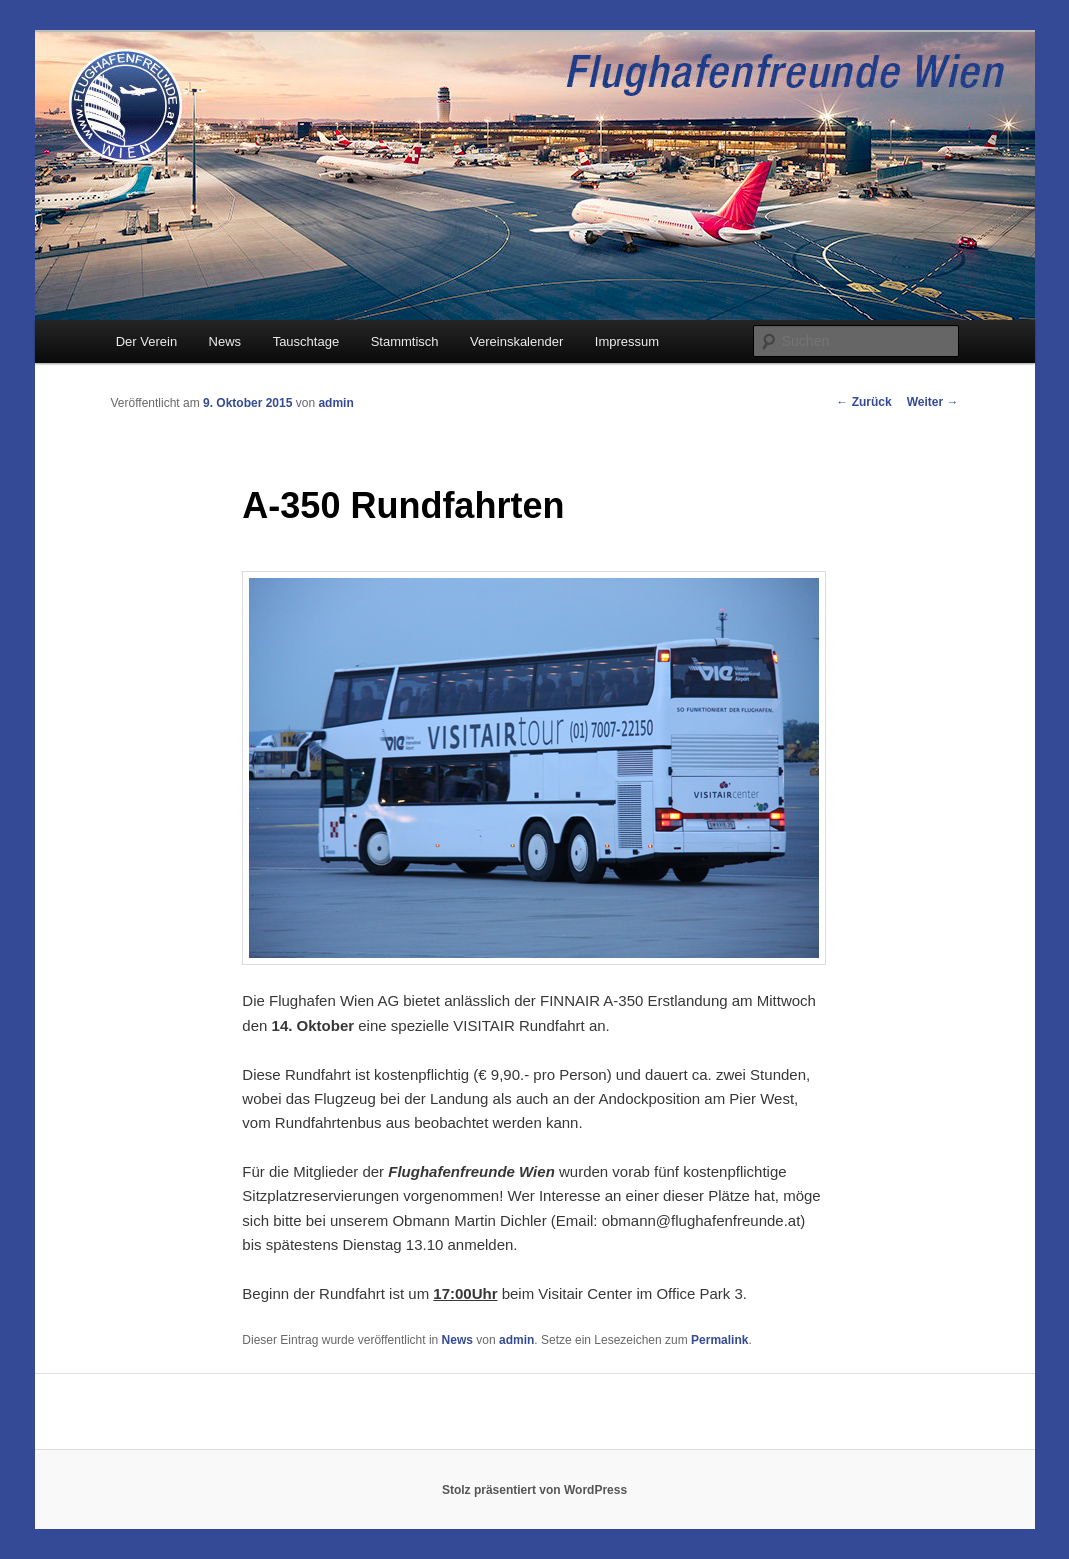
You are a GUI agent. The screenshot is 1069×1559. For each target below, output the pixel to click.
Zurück (863, 402)
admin (335, 403)
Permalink (719, 1340)
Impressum (627, 341)
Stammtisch (405, 341)
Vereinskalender (516, 341)
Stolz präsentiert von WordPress (534, 1490)
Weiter (933, 402)
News (225, 341)
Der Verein (146, 341)
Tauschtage (306, 341)
